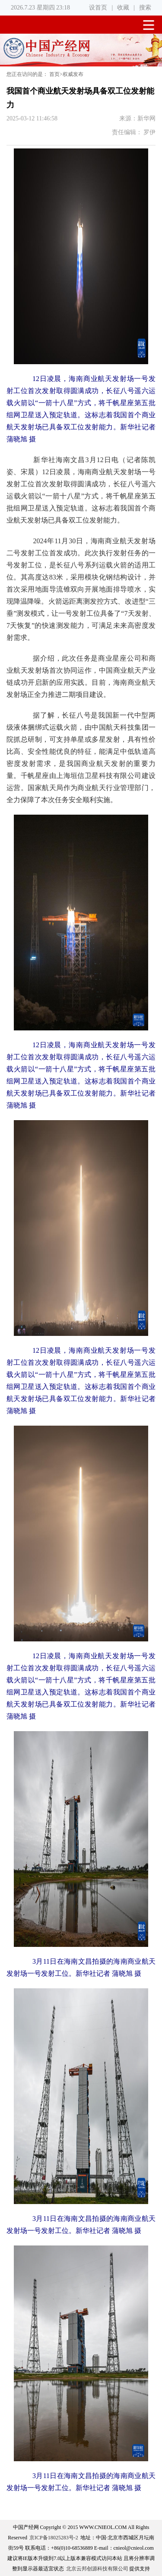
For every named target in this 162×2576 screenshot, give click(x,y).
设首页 (98, 7)
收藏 (123, 7)
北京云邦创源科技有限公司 (97, 2569)
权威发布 (73, 74)
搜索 (145, 7)
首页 (54, 74)
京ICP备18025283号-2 (53, 2538)
